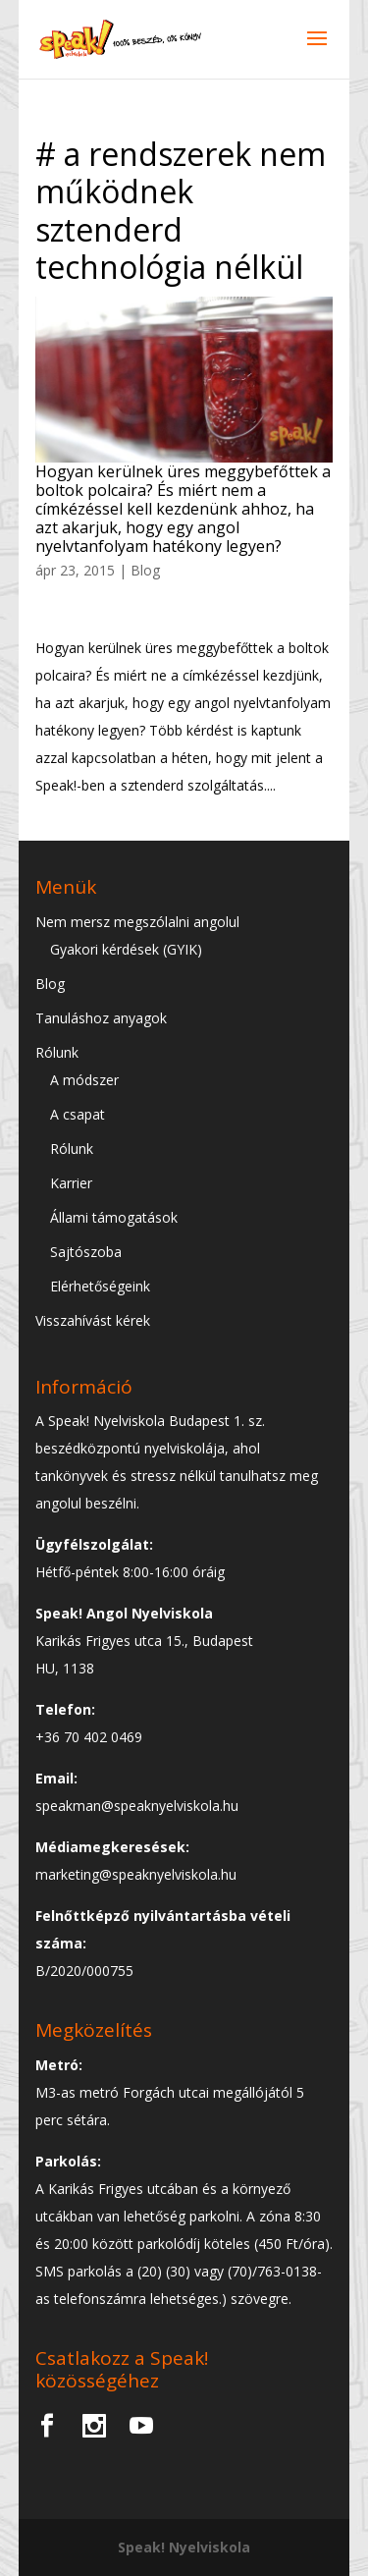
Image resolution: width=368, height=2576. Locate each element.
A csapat (77, 1114)
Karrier (71, 1183)
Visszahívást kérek (92, 1320)
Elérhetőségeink (100, 1286)
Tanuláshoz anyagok (101, 1018)
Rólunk (57, 1052)
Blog (145, 570)
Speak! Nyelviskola (184, 2547)
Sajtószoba (86, 1251)
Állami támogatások (114, 1217)
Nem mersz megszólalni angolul (137, 921)
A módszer (84, 1079)
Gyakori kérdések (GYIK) (126, 949)
